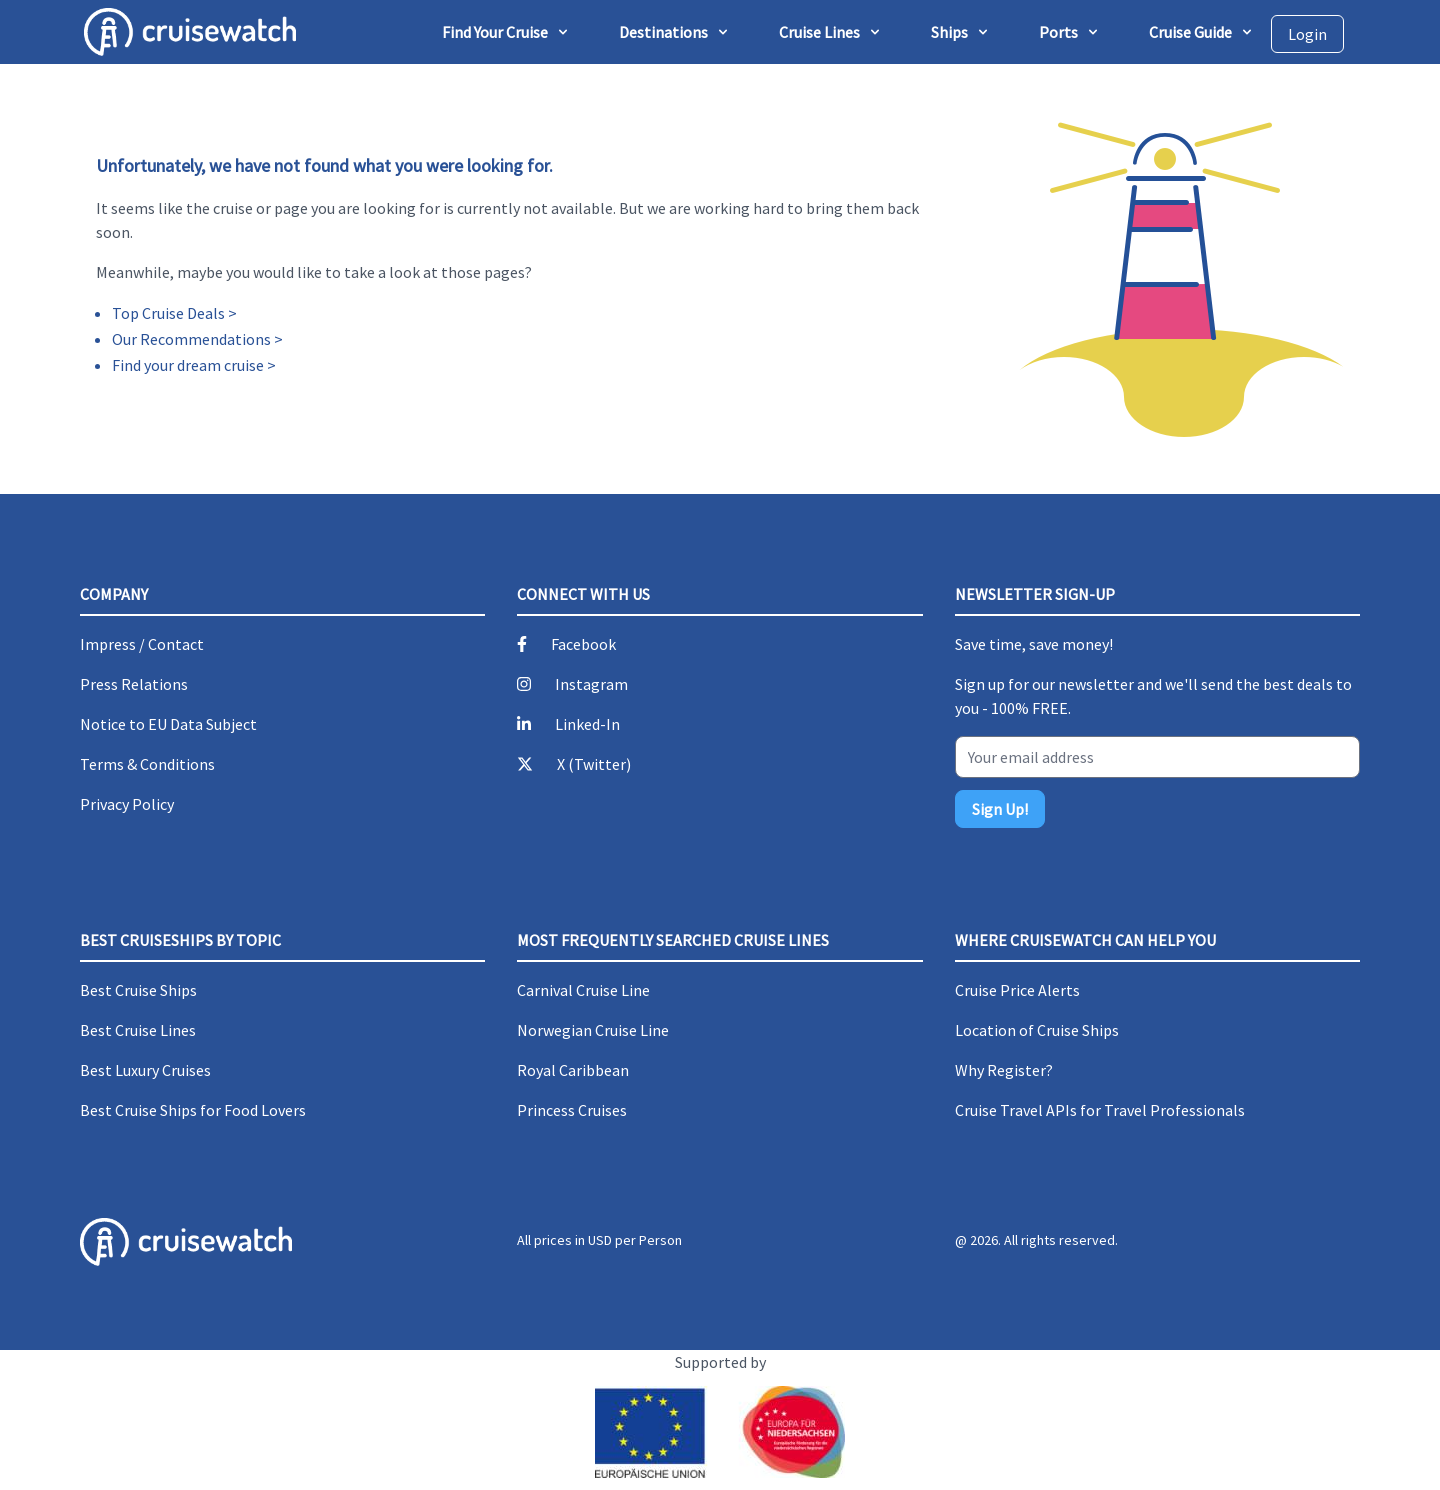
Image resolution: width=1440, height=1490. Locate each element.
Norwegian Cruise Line (593, 1030)
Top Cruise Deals (168, 313)
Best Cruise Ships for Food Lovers (193, 1110)
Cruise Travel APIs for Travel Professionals (1100, 1110)
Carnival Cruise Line (583, 990)
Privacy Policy (127, 804)
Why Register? (1004, 1070)
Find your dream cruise (188, 365)
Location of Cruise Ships (1037, 1030)
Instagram (591, 684)
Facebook (583, 644)
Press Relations (134, 684)
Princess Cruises (572, 1110)
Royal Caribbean (573, 1070)
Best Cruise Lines (138, 1030)
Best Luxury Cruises (145, 1070)
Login (1307, 34)
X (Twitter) (594, 764)
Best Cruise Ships (138, 990)
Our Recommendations (191, 339)
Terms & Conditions (147, 764)
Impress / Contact (142, 644)
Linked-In (587, 724)
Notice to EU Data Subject (168, 724)
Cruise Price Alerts (1017, 990)
